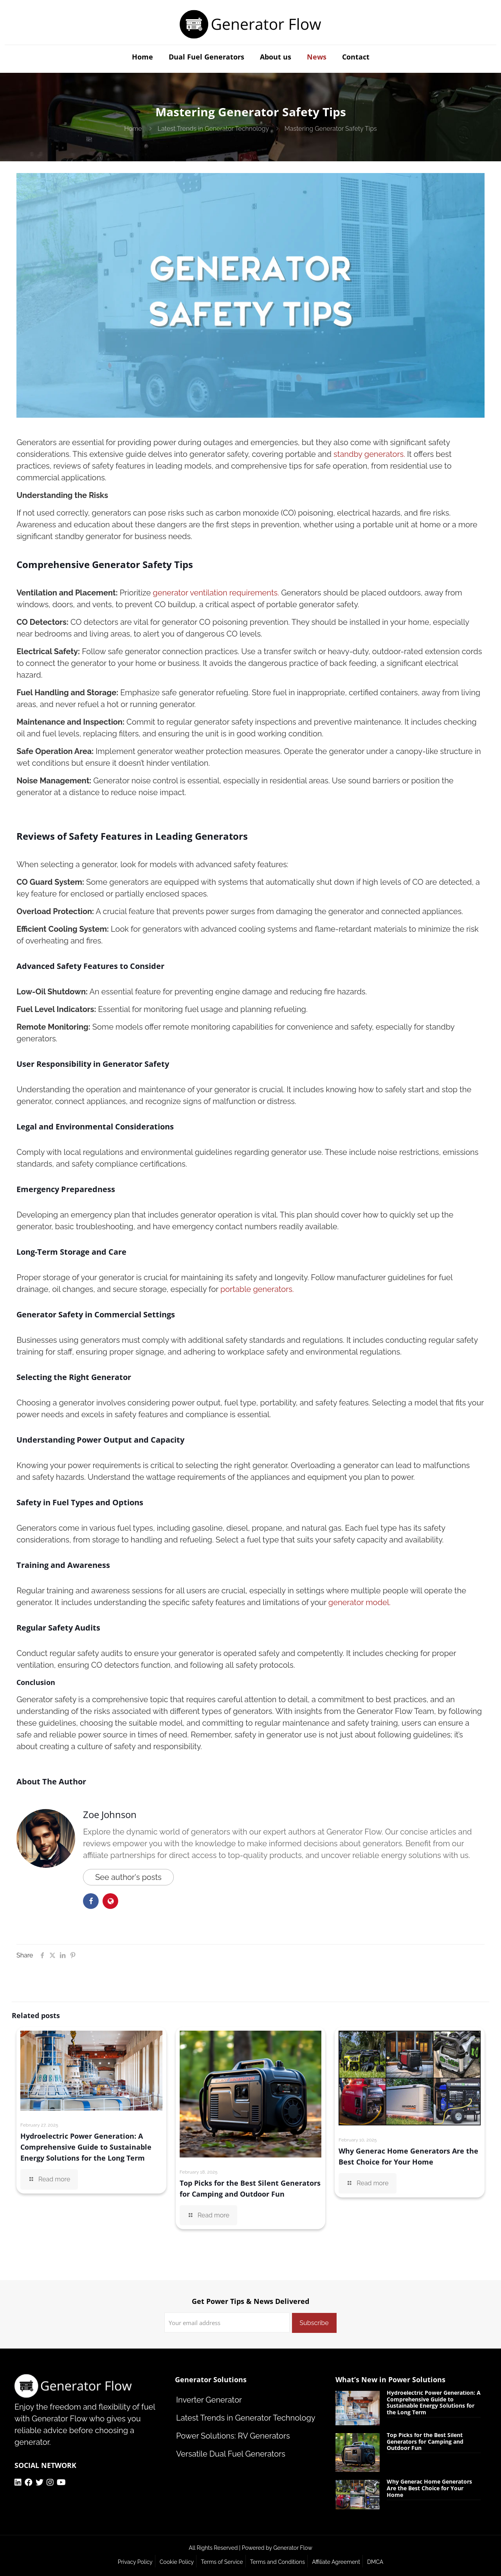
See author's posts (128, 1877)
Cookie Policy (177, 2562)
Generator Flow (292, 2548)
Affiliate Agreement (336, 2562)
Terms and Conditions (277, 2562)
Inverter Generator (209, 2400)
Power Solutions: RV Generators (233, 2436)
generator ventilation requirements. (216, 592)
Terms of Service (222, 2562)
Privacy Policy (135, 2562)
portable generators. (257, 1289)
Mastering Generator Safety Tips (331, 128)
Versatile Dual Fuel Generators (230, 2454)
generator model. (359, 1602)
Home (133, 128)
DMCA (375, 2562)
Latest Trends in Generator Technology (213, 128)
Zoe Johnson (110, 1814)
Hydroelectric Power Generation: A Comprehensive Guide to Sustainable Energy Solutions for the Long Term (85, 2147)
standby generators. (369, 454)
